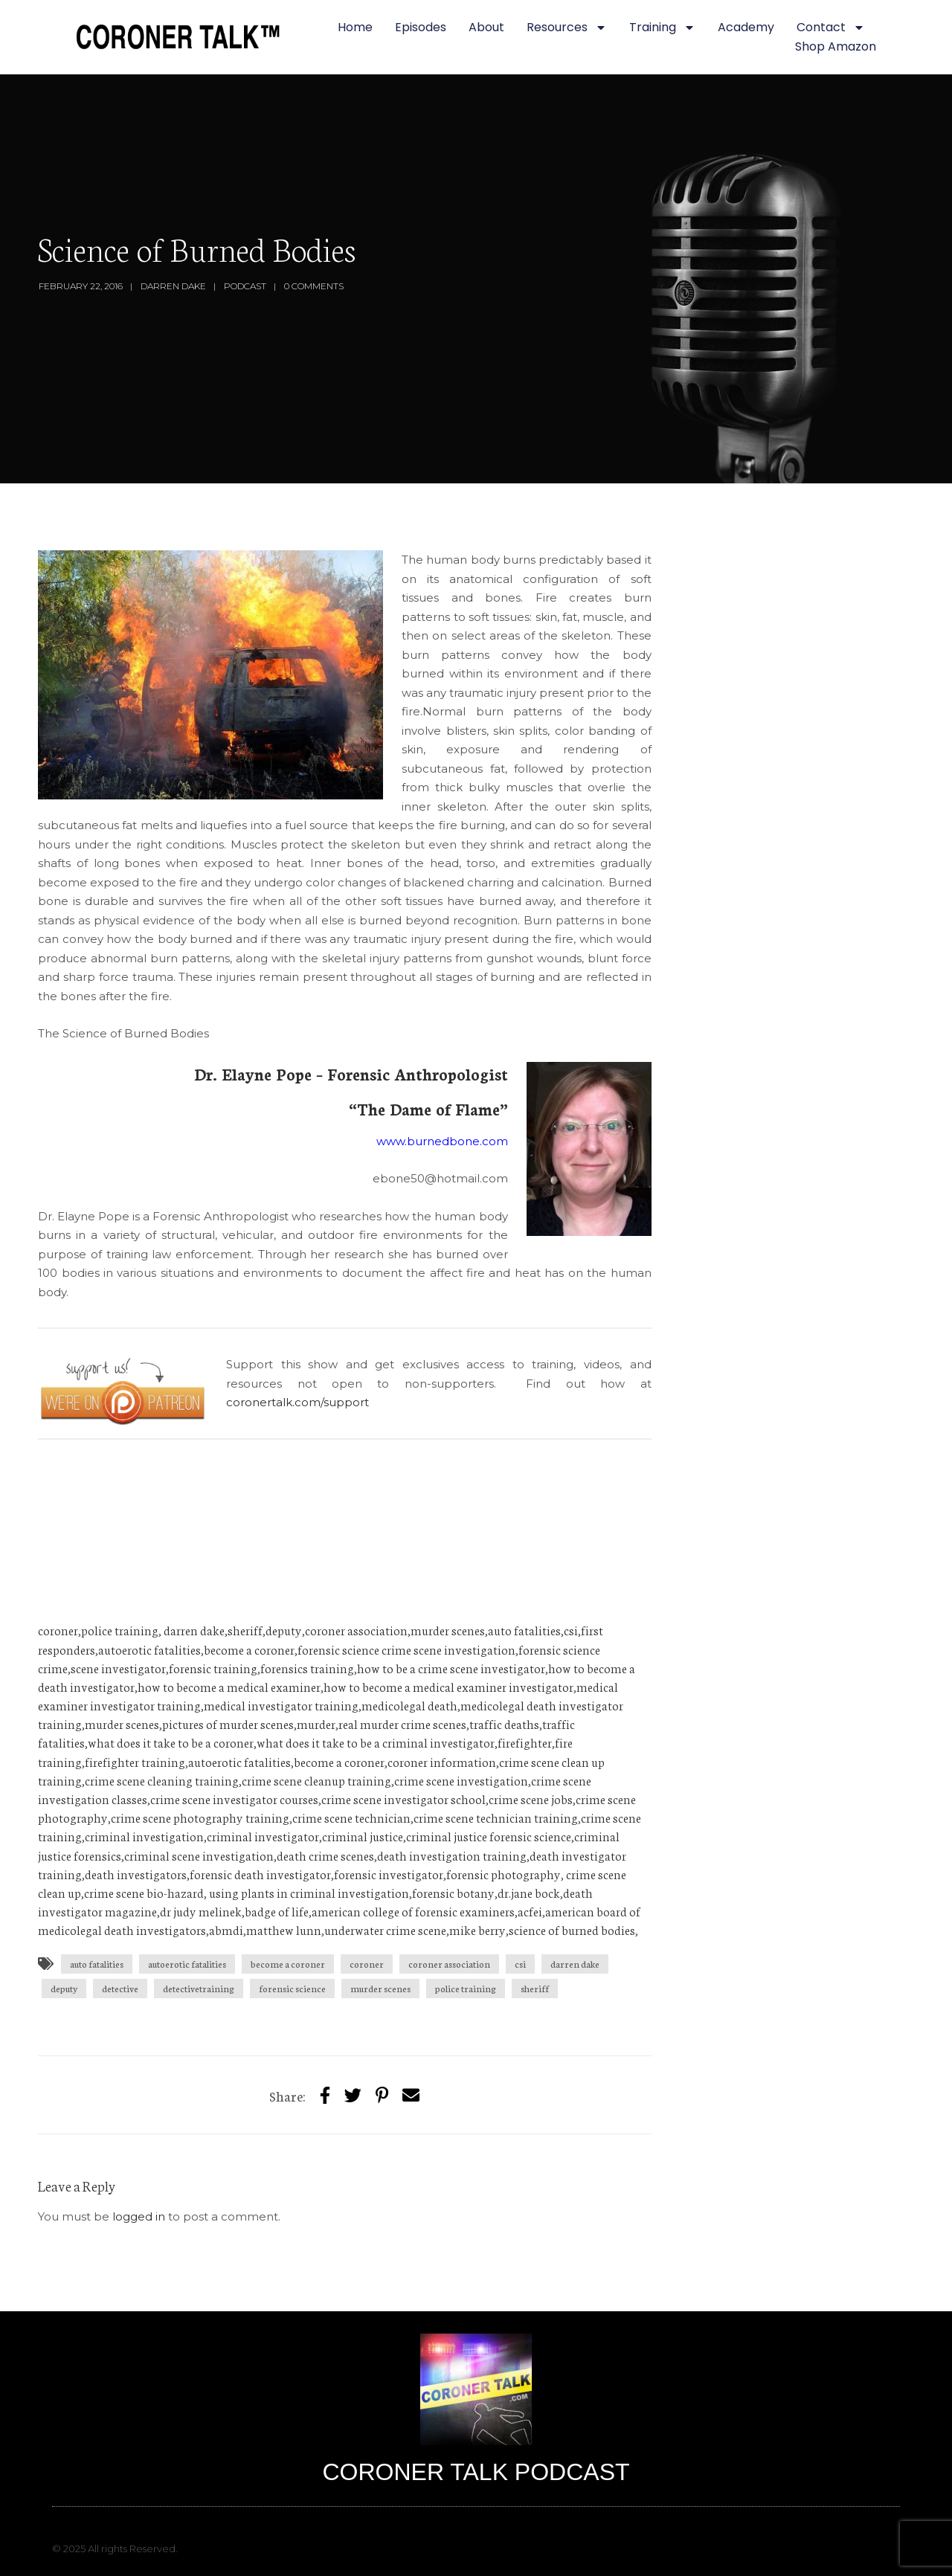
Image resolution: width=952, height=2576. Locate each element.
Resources (567, 27)
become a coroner (288, 1963)
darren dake (574, 1963)
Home (355, 27)
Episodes (420, 27)
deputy (64, 1988)
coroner (367, 1963)
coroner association (449, 1963)
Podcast (245, 286)
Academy (746, 27)
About (486, 27)
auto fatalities (96, 1963)
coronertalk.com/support (299, 1402)
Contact (831, 27)
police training (465, 1988)
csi (520, 1963)
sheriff (535, 1988)
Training (662, 27)
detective (120, 1988)
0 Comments (314, 286)
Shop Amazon (835, 46)
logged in (138, 2216)
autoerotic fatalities (187, 1963)
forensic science (292, 1988)
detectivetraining (198, 1988)
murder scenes (380, 1988)
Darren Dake (173, 286)
